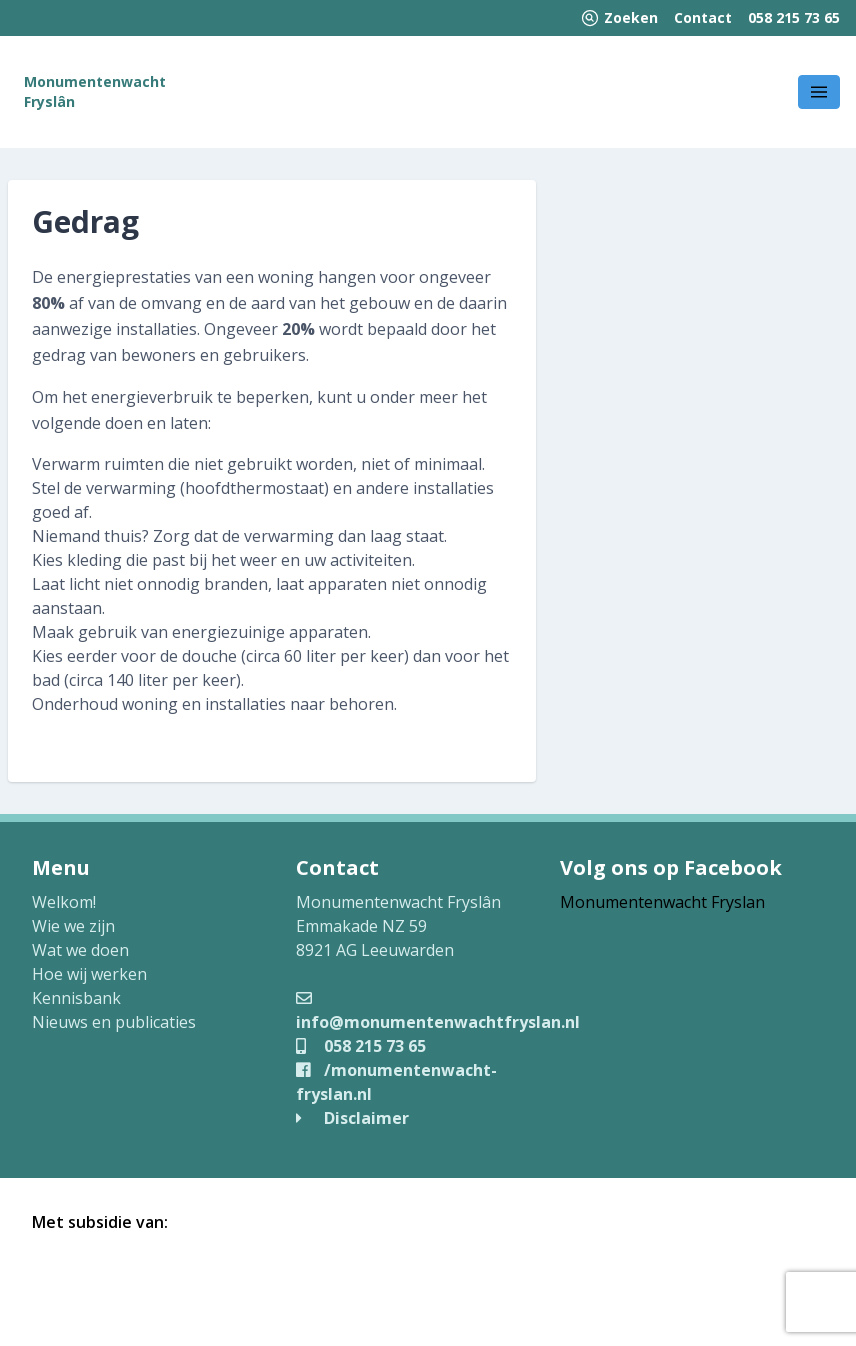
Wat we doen (80, 950)
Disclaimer (352, 1118)
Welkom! (64, 902)
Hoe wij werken (89, 974)
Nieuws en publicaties (114, 1022)
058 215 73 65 (794, 17)
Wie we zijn (73, 926)
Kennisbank (76, 998)
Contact (703, 17)
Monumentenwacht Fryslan (662, 902)
